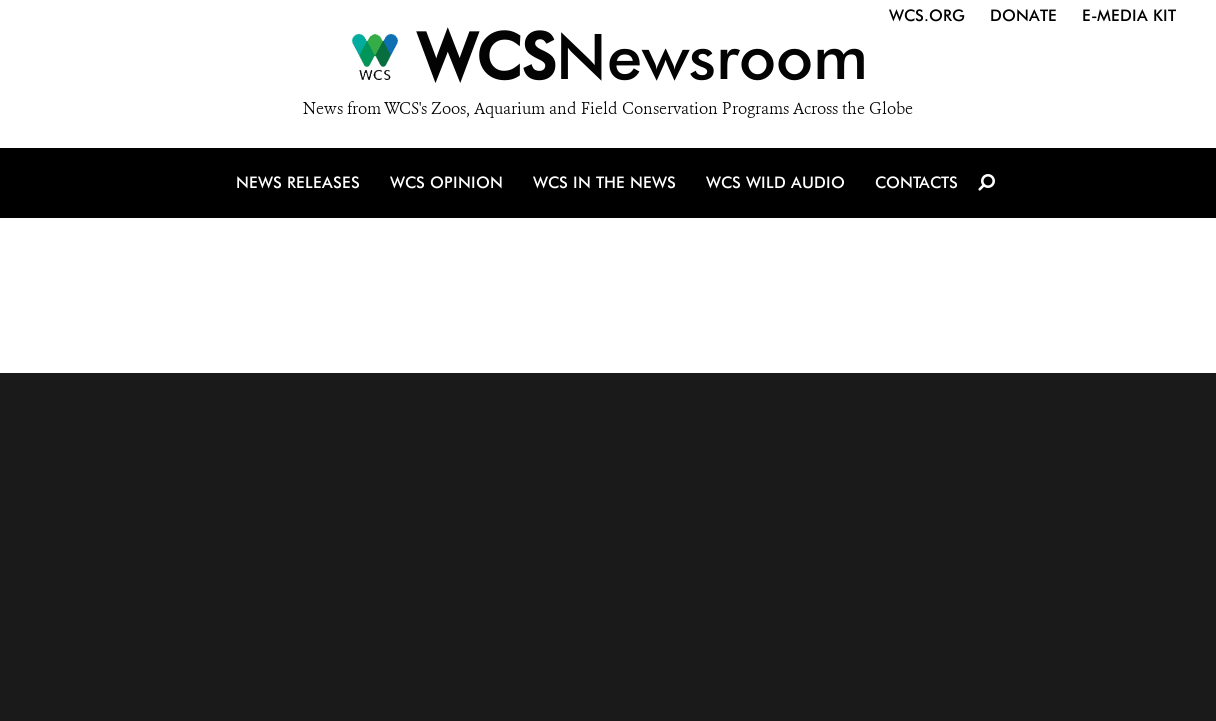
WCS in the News (604, 182)
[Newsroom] (608, 62)
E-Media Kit (1129, 15)
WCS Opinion (446, 182)
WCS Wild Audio (775, 182)
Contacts (916, 182)
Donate (1023, 15)
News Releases (298, 182)
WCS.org (927, 15)
